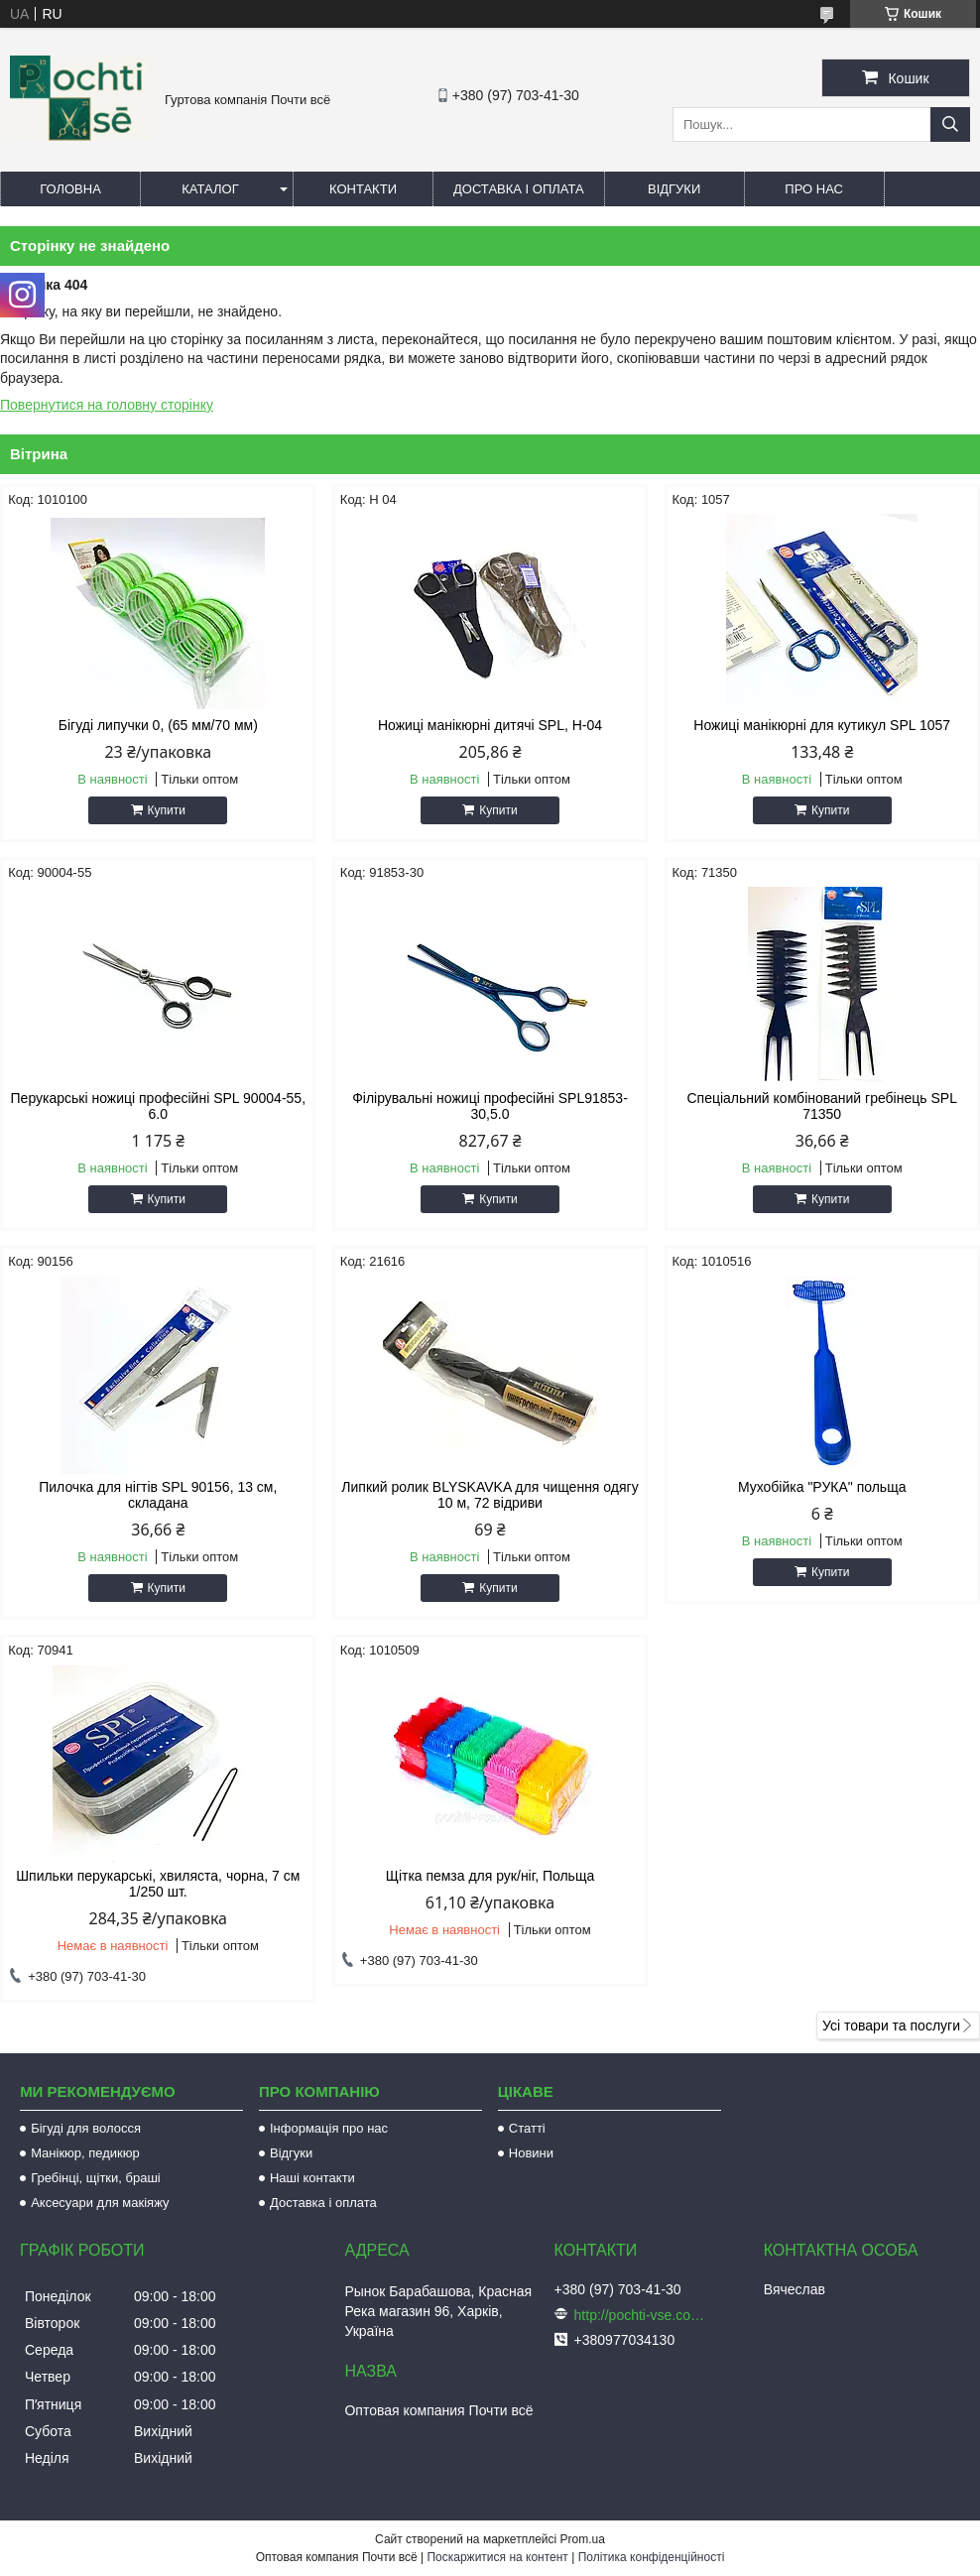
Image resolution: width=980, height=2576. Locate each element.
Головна (70, 189)
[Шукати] (950, 124)
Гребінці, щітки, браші (96, 2177)
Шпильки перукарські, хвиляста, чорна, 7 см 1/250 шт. (158, 1884)
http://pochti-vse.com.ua (643, 2315)
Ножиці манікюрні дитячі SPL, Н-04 (490, 725)
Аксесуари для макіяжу (100, 2202)
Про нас (814, 189)
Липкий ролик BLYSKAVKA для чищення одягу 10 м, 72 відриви (489, 1495)
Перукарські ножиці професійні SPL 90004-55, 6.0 (158, 1106)
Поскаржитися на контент (497, 2557)
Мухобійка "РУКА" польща (822, 1487)
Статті (527, 2128)
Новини (531, 2153)
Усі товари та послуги (891, 2025)
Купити (166, 810)
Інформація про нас (329, 2128)
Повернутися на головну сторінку (106, 405)
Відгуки (674, 189)
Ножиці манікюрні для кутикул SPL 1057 (821, 725)
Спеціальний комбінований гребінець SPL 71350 (821, 1106)
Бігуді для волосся (86, 2128)
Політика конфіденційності (651, 2557)
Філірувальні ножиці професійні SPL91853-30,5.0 (490, 1106)
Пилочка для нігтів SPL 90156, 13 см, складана (158, 1495)
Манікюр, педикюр (85, 2153)
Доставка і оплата (518, 189)
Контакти (363, 189)
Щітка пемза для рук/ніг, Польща (490, 1876)
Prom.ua (582, 2539)
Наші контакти (312, 2177)
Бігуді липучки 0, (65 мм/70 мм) (158, 725)
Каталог (210, 189)
